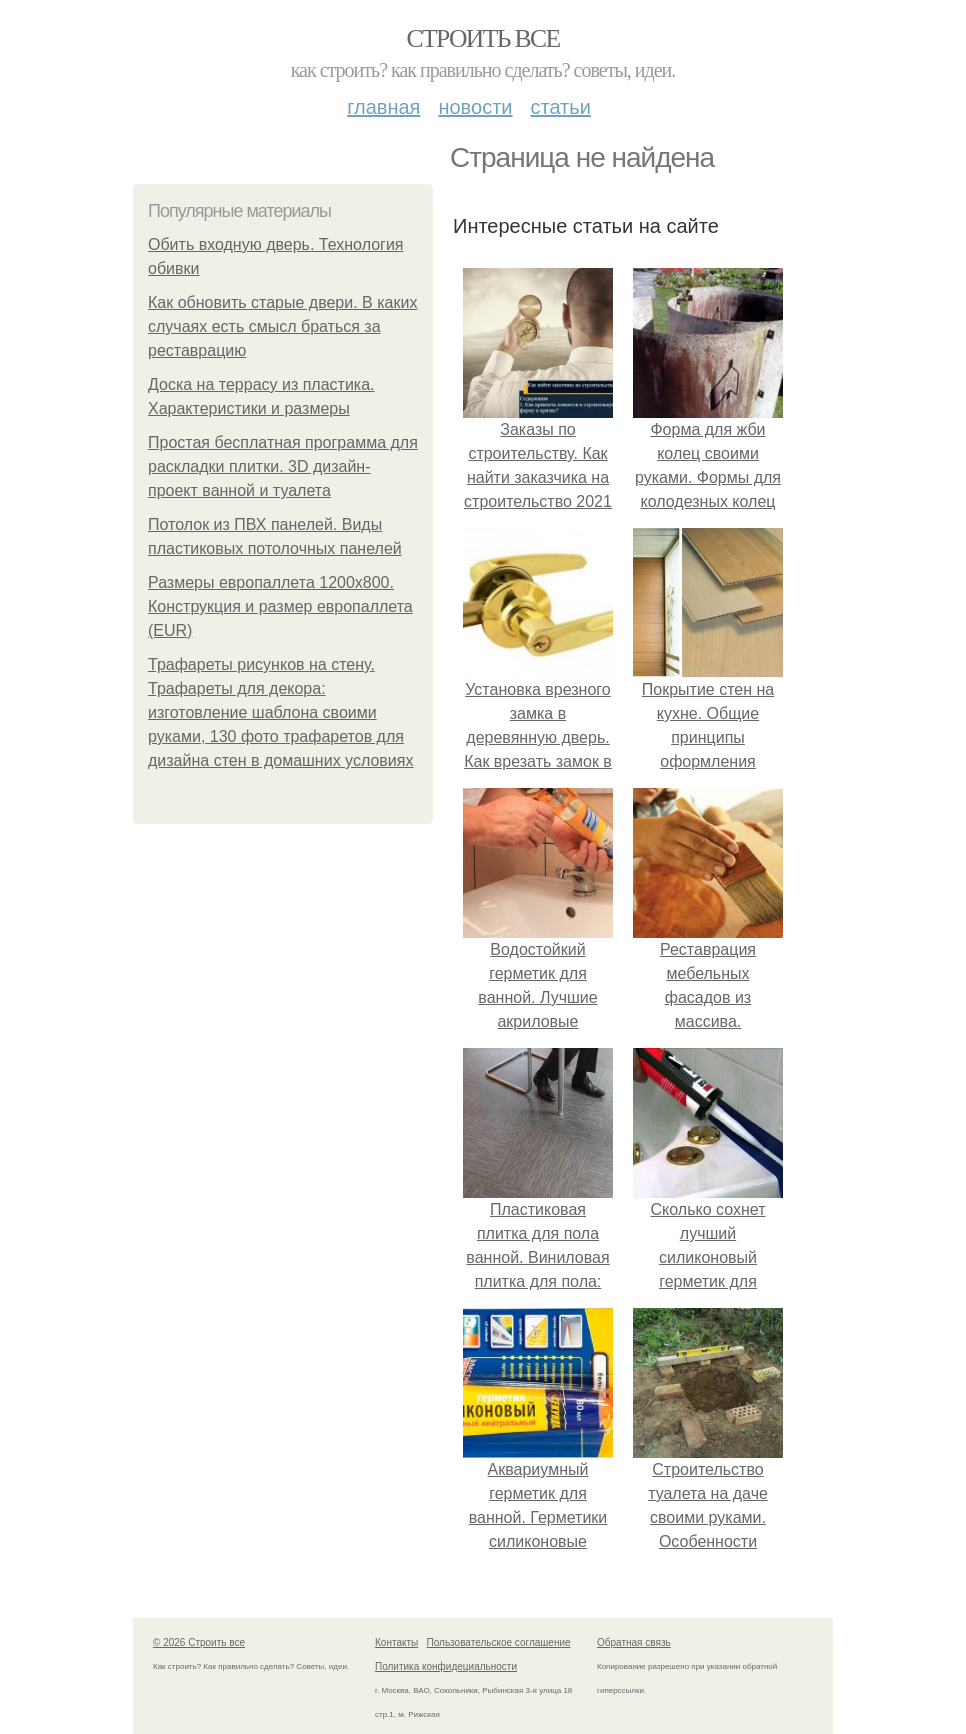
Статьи (560, 107)
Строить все (482, 38)
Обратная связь (634, 1642)
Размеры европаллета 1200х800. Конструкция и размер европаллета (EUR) (280, 606)
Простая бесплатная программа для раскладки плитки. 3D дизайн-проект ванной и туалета (283, 466)
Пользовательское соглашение (499, 1642)
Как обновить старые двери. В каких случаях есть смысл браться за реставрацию (282, 326)
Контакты (396, 1642)
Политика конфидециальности (446, 1666)
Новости (475, 107)
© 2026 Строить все (199, 1642)
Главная (383, 107)
